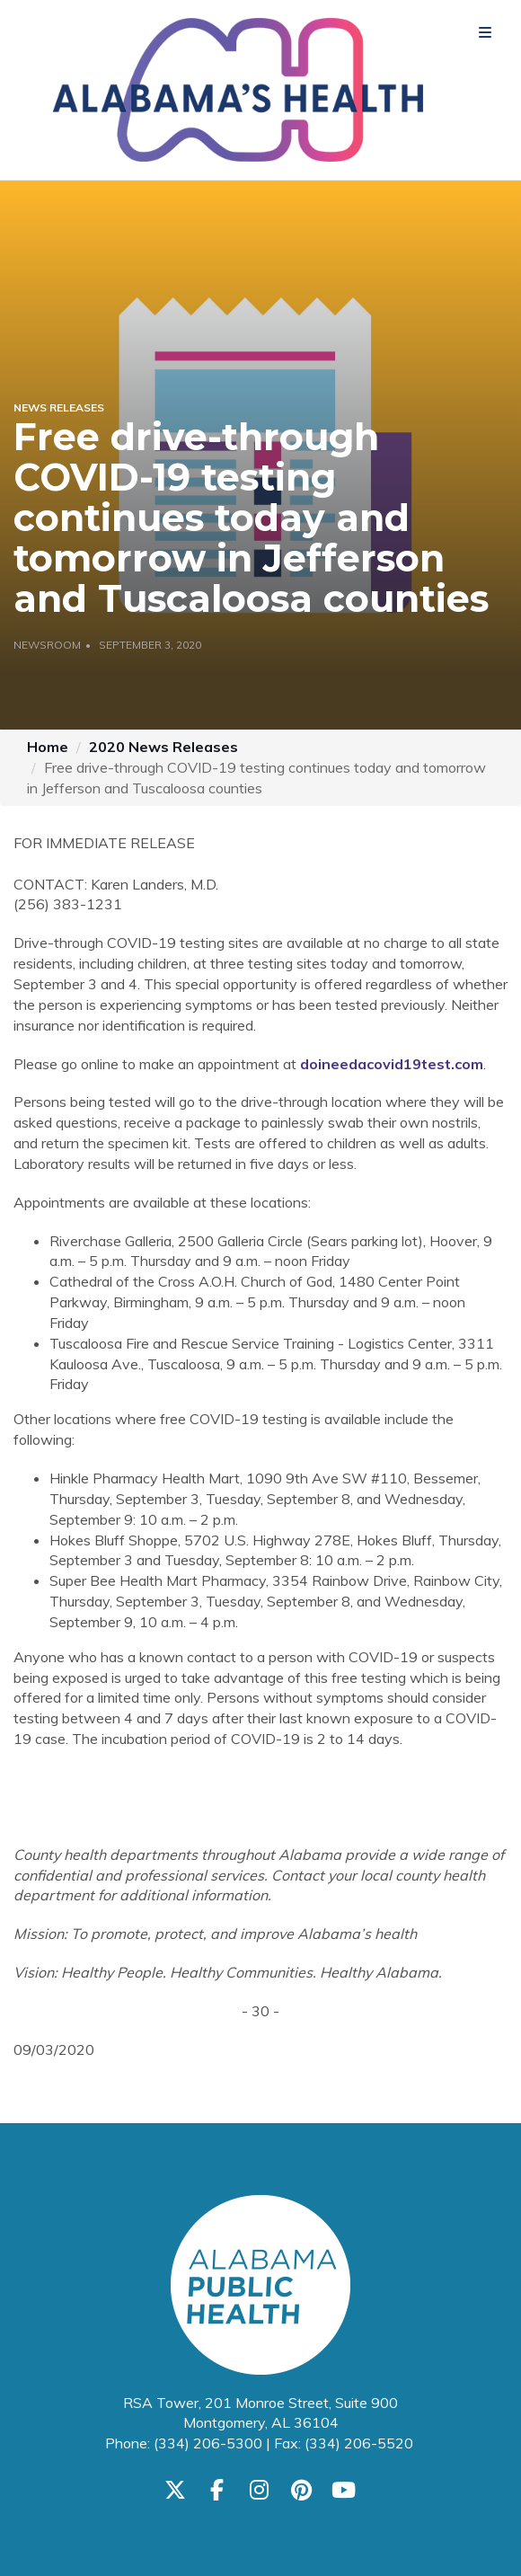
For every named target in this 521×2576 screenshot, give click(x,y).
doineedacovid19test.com (391, 1064)
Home (47, 747)
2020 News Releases (163, 747)
